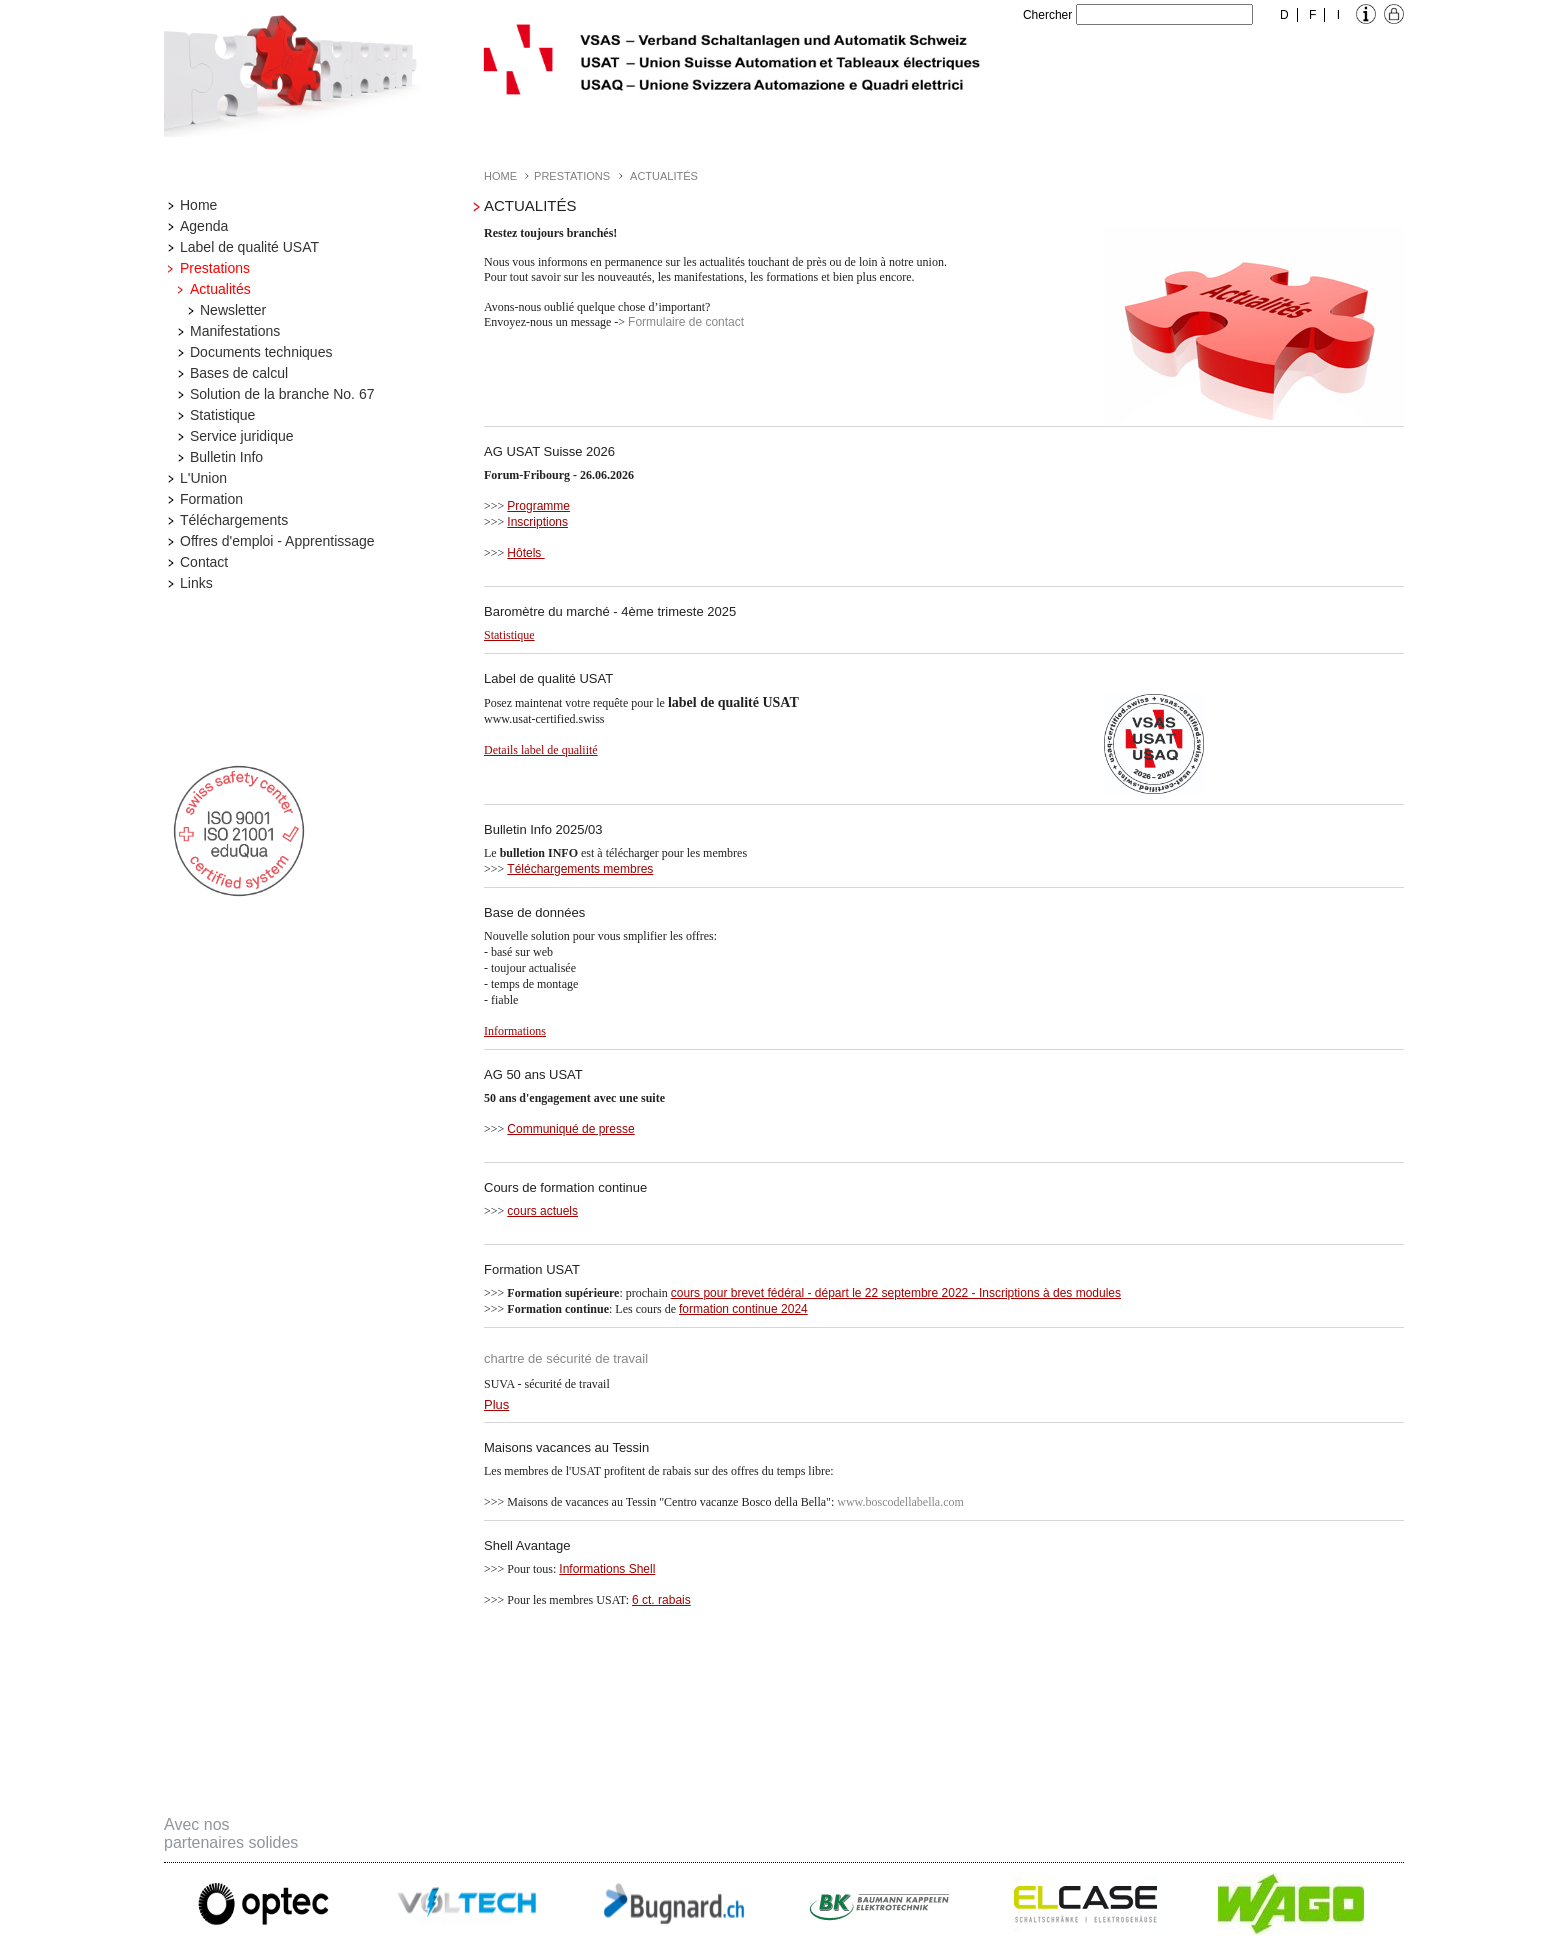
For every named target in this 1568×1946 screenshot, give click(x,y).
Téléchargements (234, 520)
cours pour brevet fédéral (737, 1293)
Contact (204, 562)
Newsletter (233, 310)
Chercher (1047, 15)
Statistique (222, 415)
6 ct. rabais (661, 1600)
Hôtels (525, 553)
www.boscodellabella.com (900, 1502)
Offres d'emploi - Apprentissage (277, 541)
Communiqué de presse (570, 1129)
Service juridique (242, 436)
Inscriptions (537, 522)
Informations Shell (607, 1569)
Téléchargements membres (580, 869)
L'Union (203, 478)
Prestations (215, 268)
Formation (211, 499)
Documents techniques (261, 352)
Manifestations (235, 331)
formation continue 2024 (743, 1309)
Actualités (220, 289)
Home (198, 205)
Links (196, 583)
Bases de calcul (239, 373)
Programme (538, 506)
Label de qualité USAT (249, 247)
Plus (496, 1404)
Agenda (204, 226)
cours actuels (542, 1211)
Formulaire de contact (686, 322)
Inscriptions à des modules (1050, 1293)
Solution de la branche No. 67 (282, 394)
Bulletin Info (226, 457)
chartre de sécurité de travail (566, 1358)
